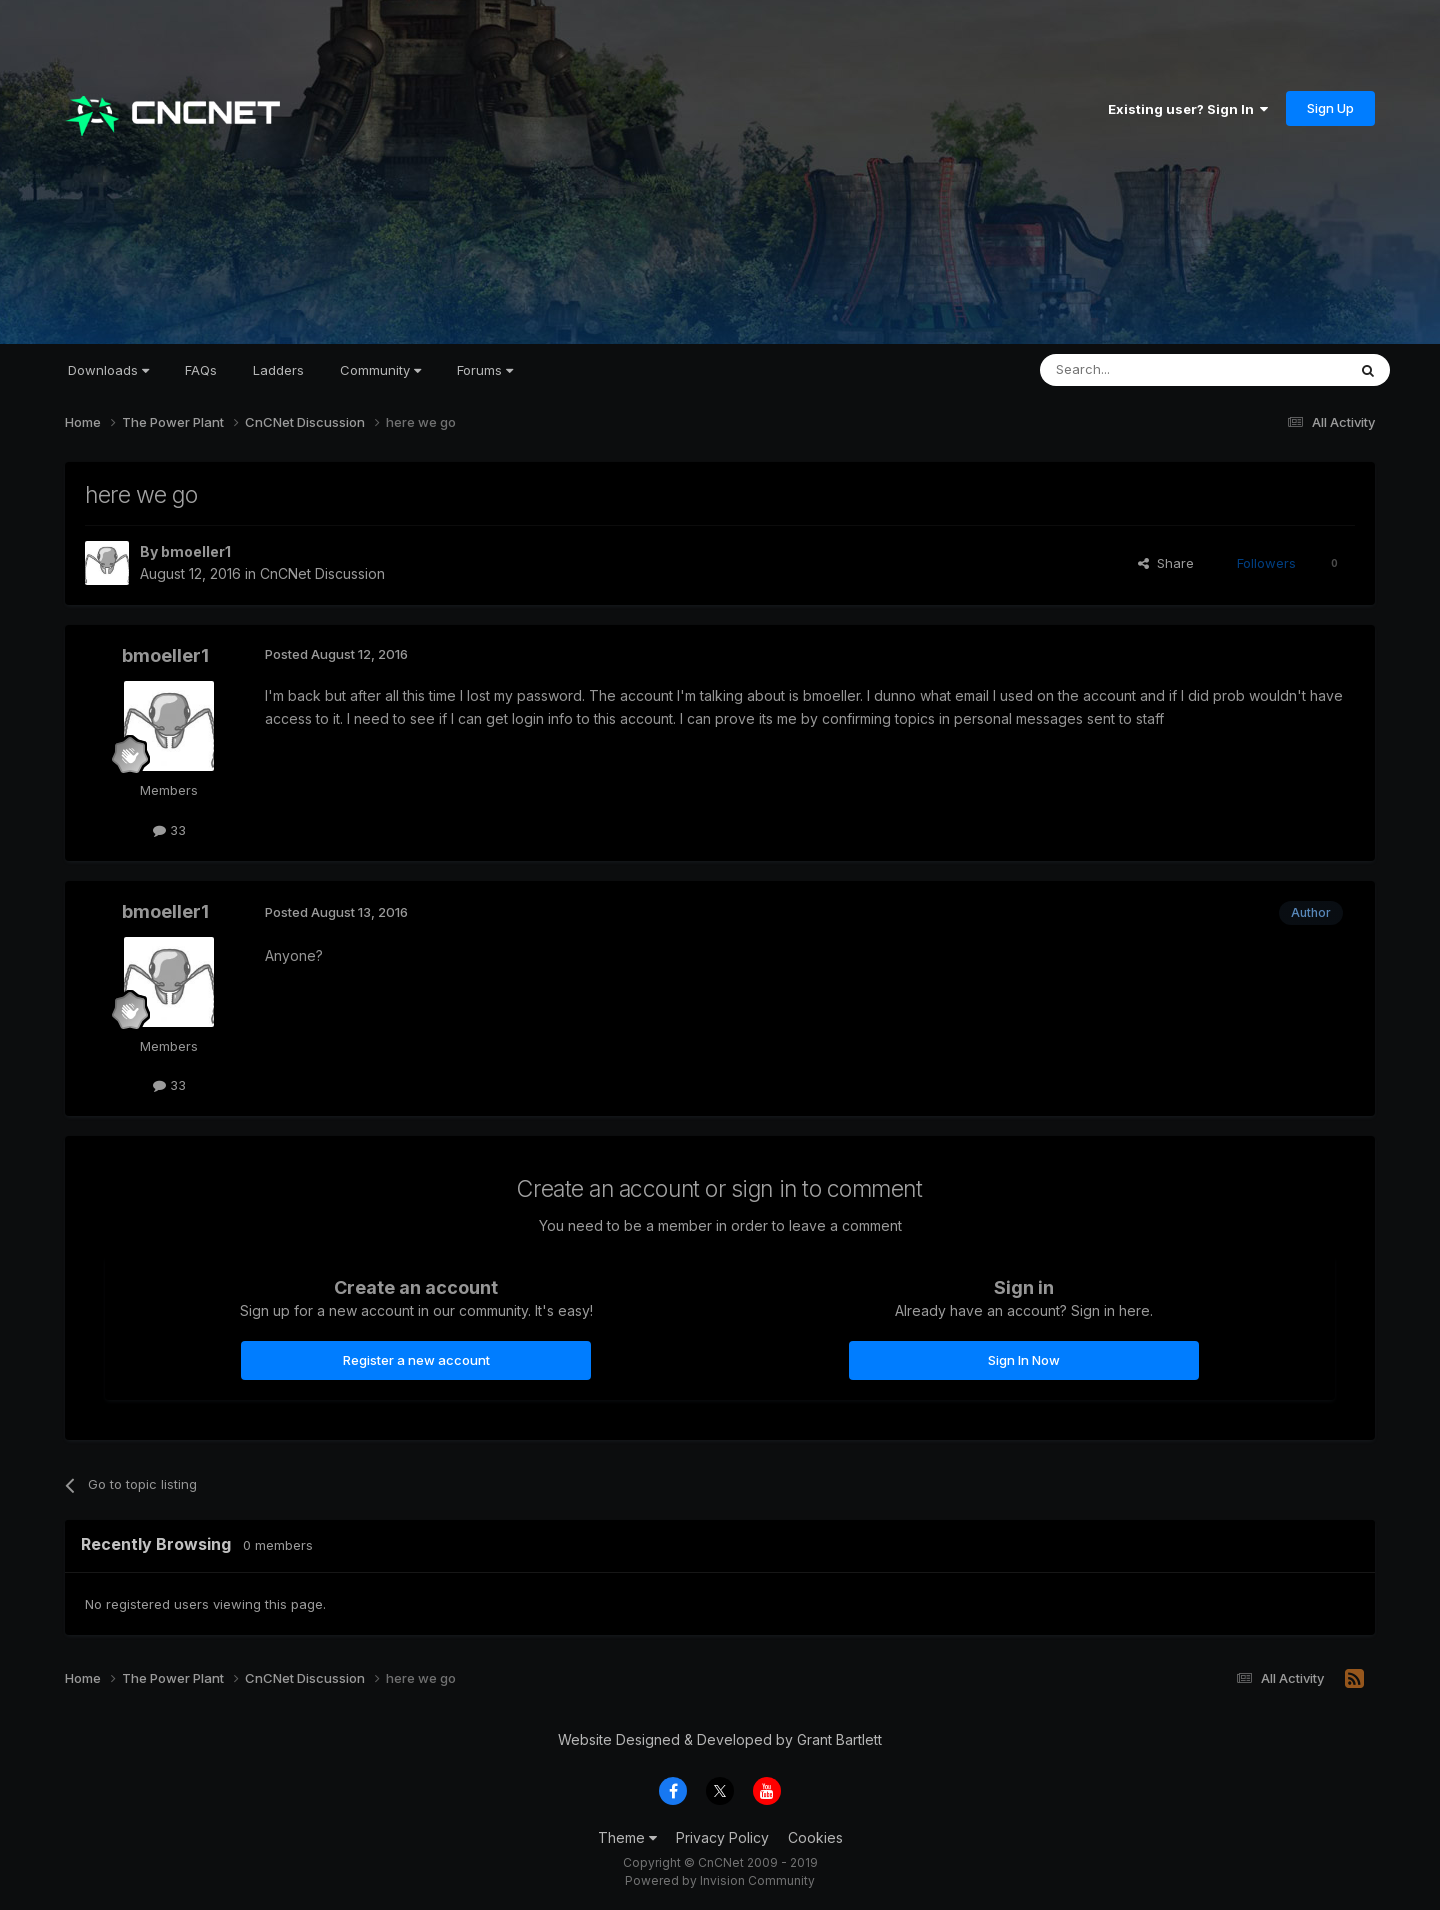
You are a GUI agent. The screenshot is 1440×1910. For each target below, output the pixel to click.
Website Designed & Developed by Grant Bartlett (720, 1739)
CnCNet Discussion (322, 573)
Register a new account (416, 1360)
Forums (485, 370)
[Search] (1142, 370)
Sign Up (1330, 108)
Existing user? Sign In (1188, 109)
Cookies (815, 1837)
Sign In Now (1024, 1360)
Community (380, 370)
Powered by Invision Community (720, 1880)
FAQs (201, 370)
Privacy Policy (722, 1837)
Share (1166, 563)
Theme (627, 1837)
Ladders (278, 370)
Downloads (108, 370)
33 (169, 830)
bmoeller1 (196, 551)
